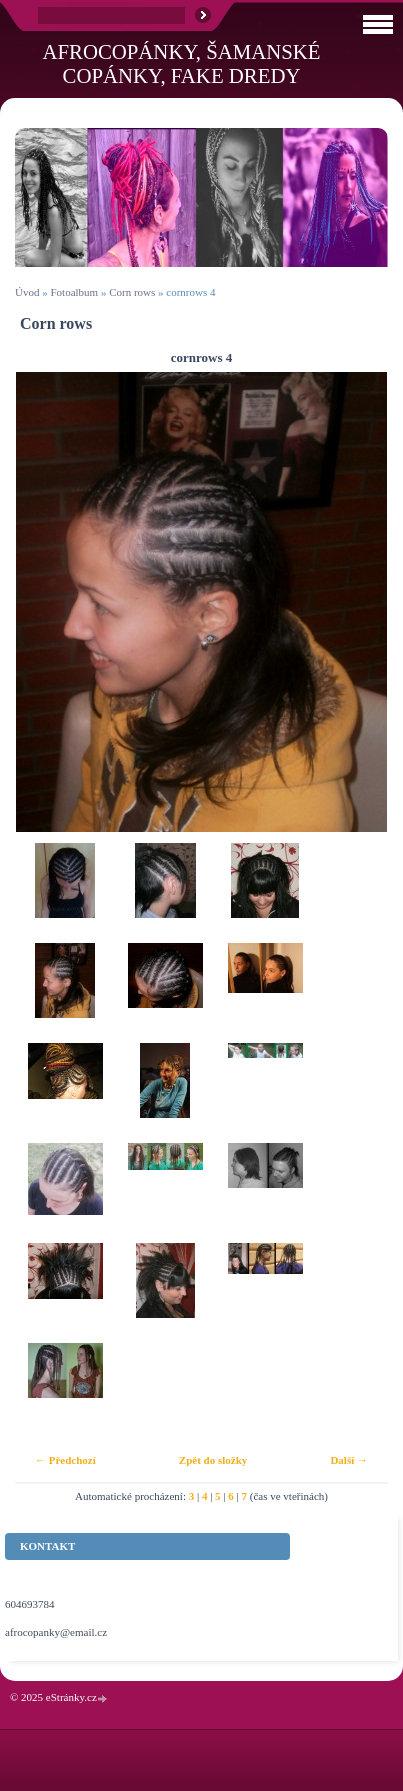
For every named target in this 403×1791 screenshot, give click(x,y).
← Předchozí (65, 1460)
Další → (349, 1460)
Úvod (27, 292)
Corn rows (132, 292)
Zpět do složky (213, 1460)
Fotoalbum (74, 292)
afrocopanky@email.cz (56, 1632)
